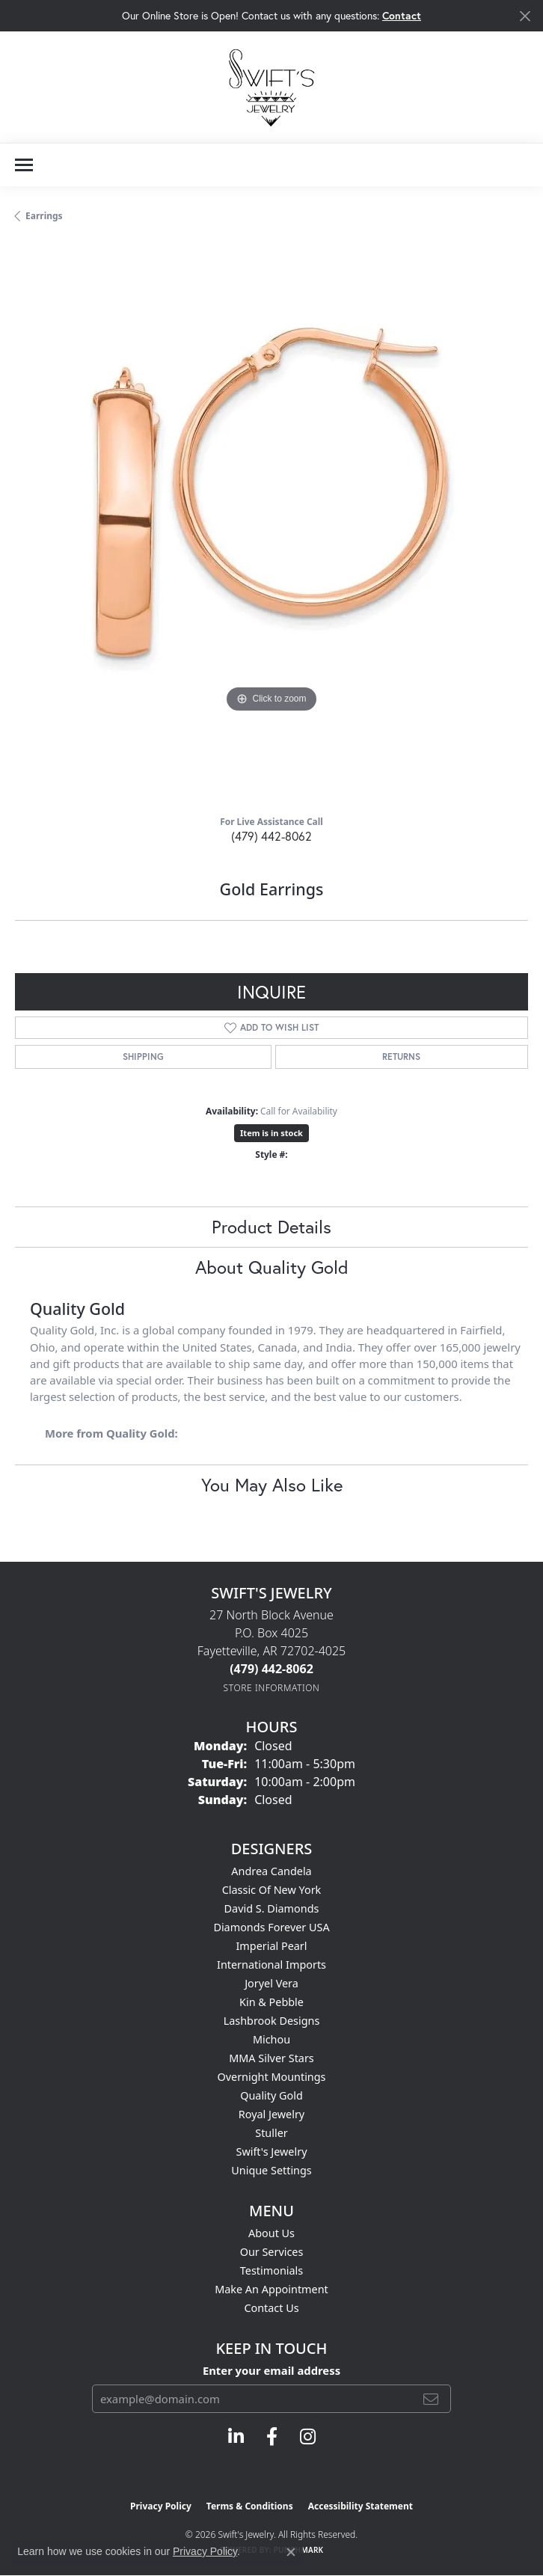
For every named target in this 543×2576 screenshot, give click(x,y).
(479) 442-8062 (271, 836)
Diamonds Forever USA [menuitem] (271, 1927)
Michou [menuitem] (271, 2039)
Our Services (272, 2252)
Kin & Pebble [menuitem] (271, 2002)
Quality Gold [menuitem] (271, 2095)
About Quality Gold (272, 1267)
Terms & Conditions (249, 2506)
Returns (401, 1056)
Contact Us (271, 2308)
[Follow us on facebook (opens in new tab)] (272, 2437)
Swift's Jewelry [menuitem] (271, 2151)
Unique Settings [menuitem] (271, 2170)
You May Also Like (272, 1485)
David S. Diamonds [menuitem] (271, 1908)
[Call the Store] (271, 1668)
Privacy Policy (160, 2506)
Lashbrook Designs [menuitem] (272, 2021)
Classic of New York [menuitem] (272, 1890)
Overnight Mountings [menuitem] (272, 2077)
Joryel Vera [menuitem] (271, 1983)
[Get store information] (272, 1687)
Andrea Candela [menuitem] (271, 1871)
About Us (271, 2233)
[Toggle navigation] (24, 165)
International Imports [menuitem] (271, 1964)
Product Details (271, 1227)
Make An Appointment (271, 2289)
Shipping (143, 1056)
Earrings (44, 215)
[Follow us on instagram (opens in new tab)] (307, 2437)
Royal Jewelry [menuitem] (271, 2114)
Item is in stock (271, 1132)
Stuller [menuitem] (271, 2133)
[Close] (524, 16)
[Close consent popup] (290, 2552)
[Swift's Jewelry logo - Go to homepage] (271, 87)
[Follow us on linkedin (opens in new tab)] (236, 2437)
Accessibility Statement (360, 2506)
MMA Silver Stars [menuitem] (271, 2058)
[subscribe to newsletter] (430, 2398)
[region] (271, 524)
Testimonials (271, 2270)
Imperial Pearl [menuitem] (271, 1946)
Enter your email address (271, 2370)
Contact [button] (401, 15)
